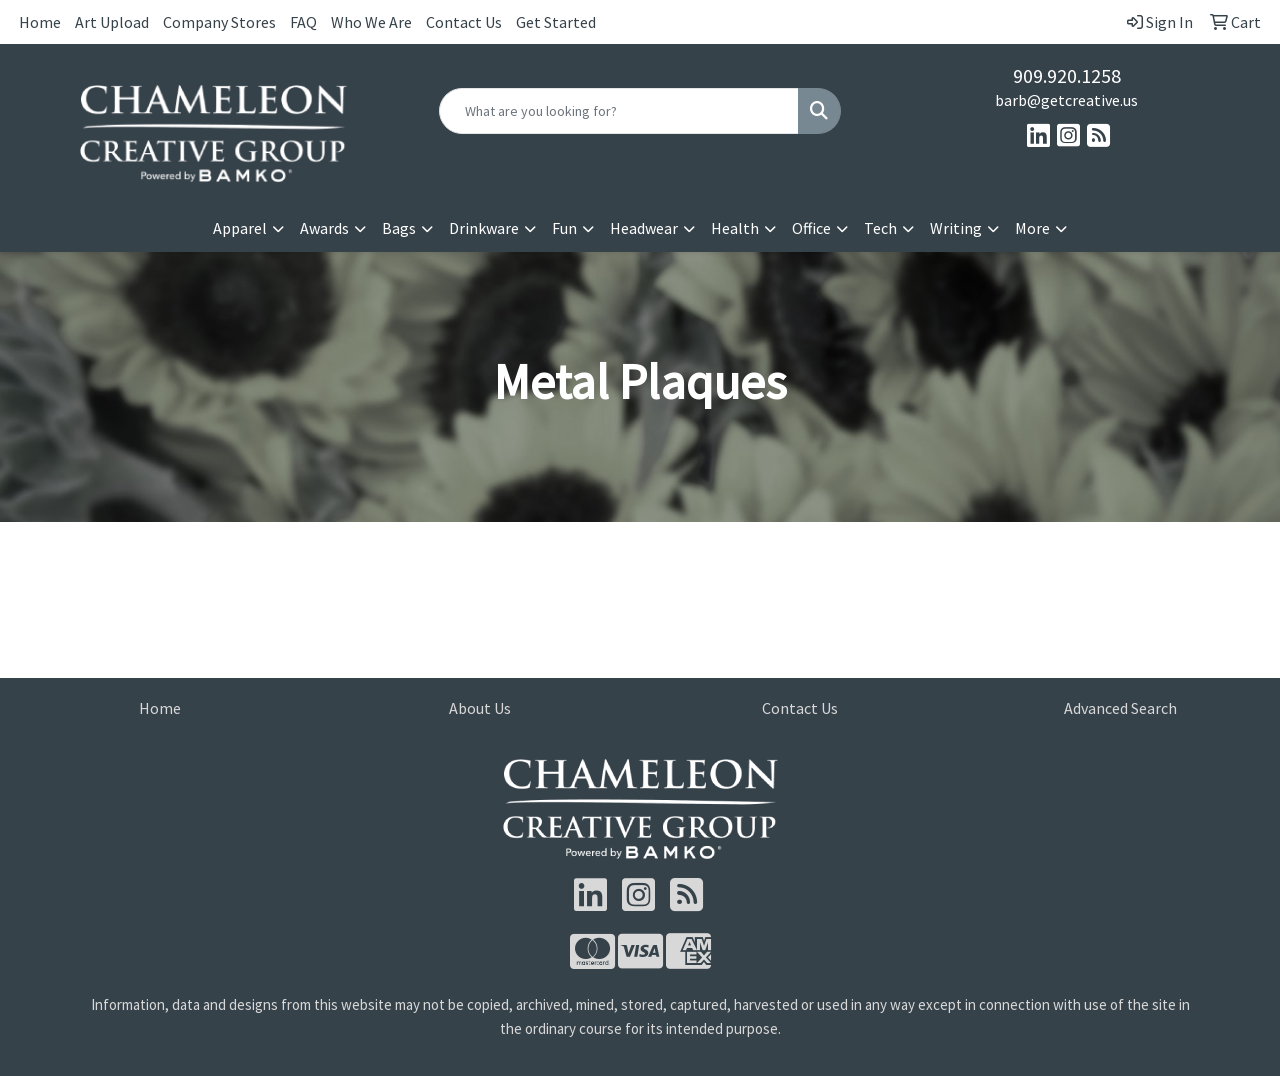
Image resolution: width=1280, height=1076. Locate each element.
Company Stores (219, 22)
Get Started (556, 22)
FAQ (303, 22)
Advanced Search (1120, 708)
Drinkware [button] (484, 228)
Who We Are (371, 22)
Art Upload (112, 22)
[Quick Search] (619, 111)
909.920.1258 (1067, 75)
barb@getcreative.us (1066, 100)
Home (40, 22)
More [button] (1032, 228)
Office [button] (811, 228)
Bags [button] (399, 228)
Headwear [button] (644, 228)
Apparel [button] (240, 228)
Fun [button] (564, 228)
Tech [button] (880, 228)
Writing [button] (956, 228)
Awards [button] (324, 228)
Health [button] (735, 228)
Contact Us (464, 22)
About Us (480, 708)
